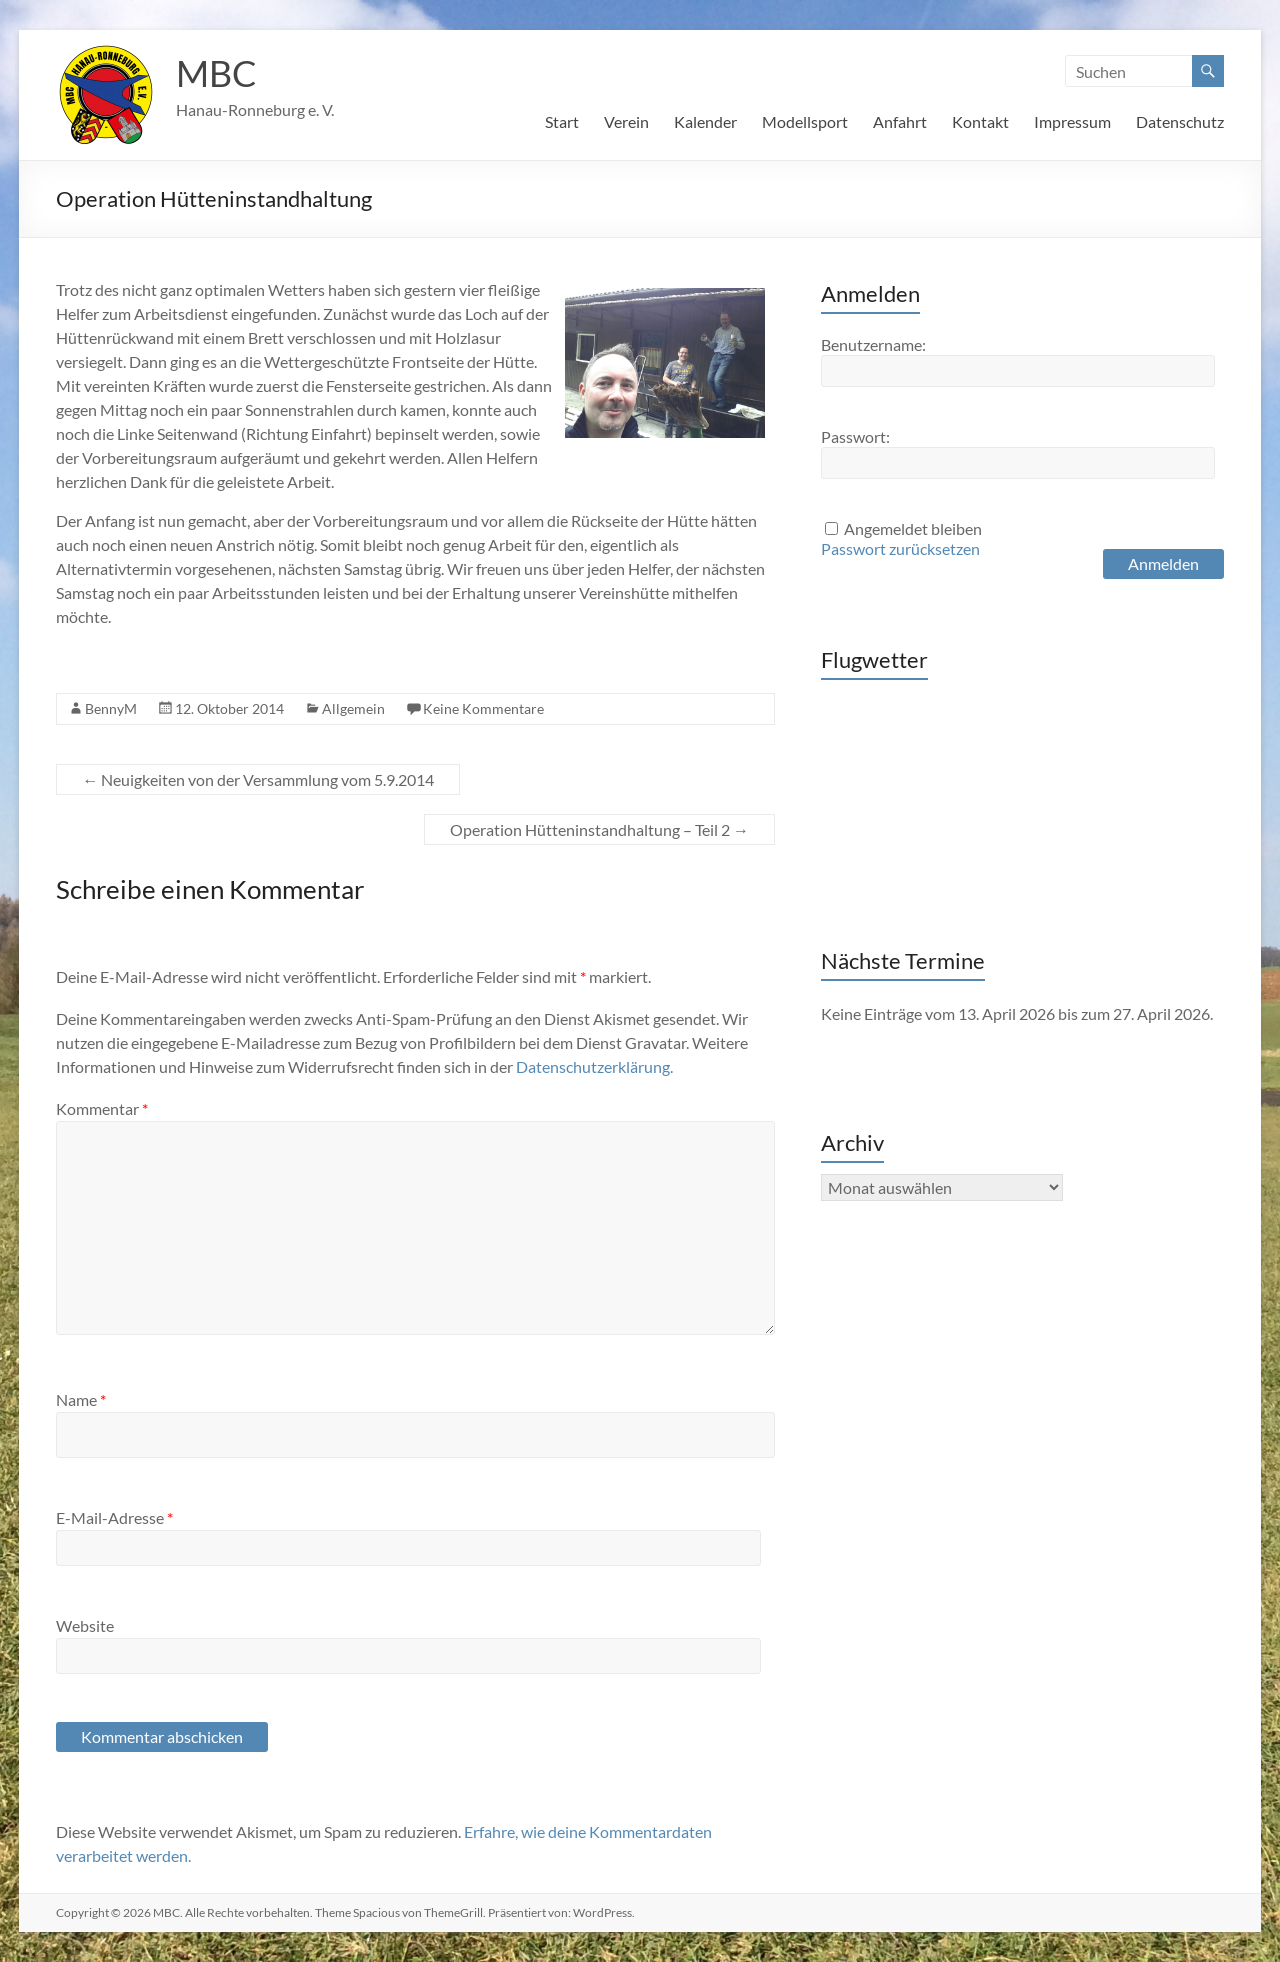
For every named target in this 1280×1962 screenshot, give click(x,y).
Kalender (705, 121)
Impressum (1072, 121)
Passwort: (855, 436)
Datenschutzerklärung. (594, 1066)
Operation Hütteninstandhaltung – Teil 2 (599, 829)
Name (81, 1399)
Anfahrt (900, 121)
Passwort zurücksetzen (900, 548)
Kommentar (102, 1108)
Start (562, 121)
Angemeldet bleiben (913, 528)
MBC (216, 73)
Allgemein (353, 708)
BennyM (111, 708)
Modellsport (805, 121)
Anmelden (1163, 563)
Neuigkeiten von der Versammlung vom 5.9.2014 (258, 779)
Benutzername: (873, 344)
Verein (626, 121)
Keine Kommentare (483, 708)
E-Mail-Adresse (114, 1517)
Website (85, 1625)
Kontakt (980, 121)
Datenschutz (1180, 121)
